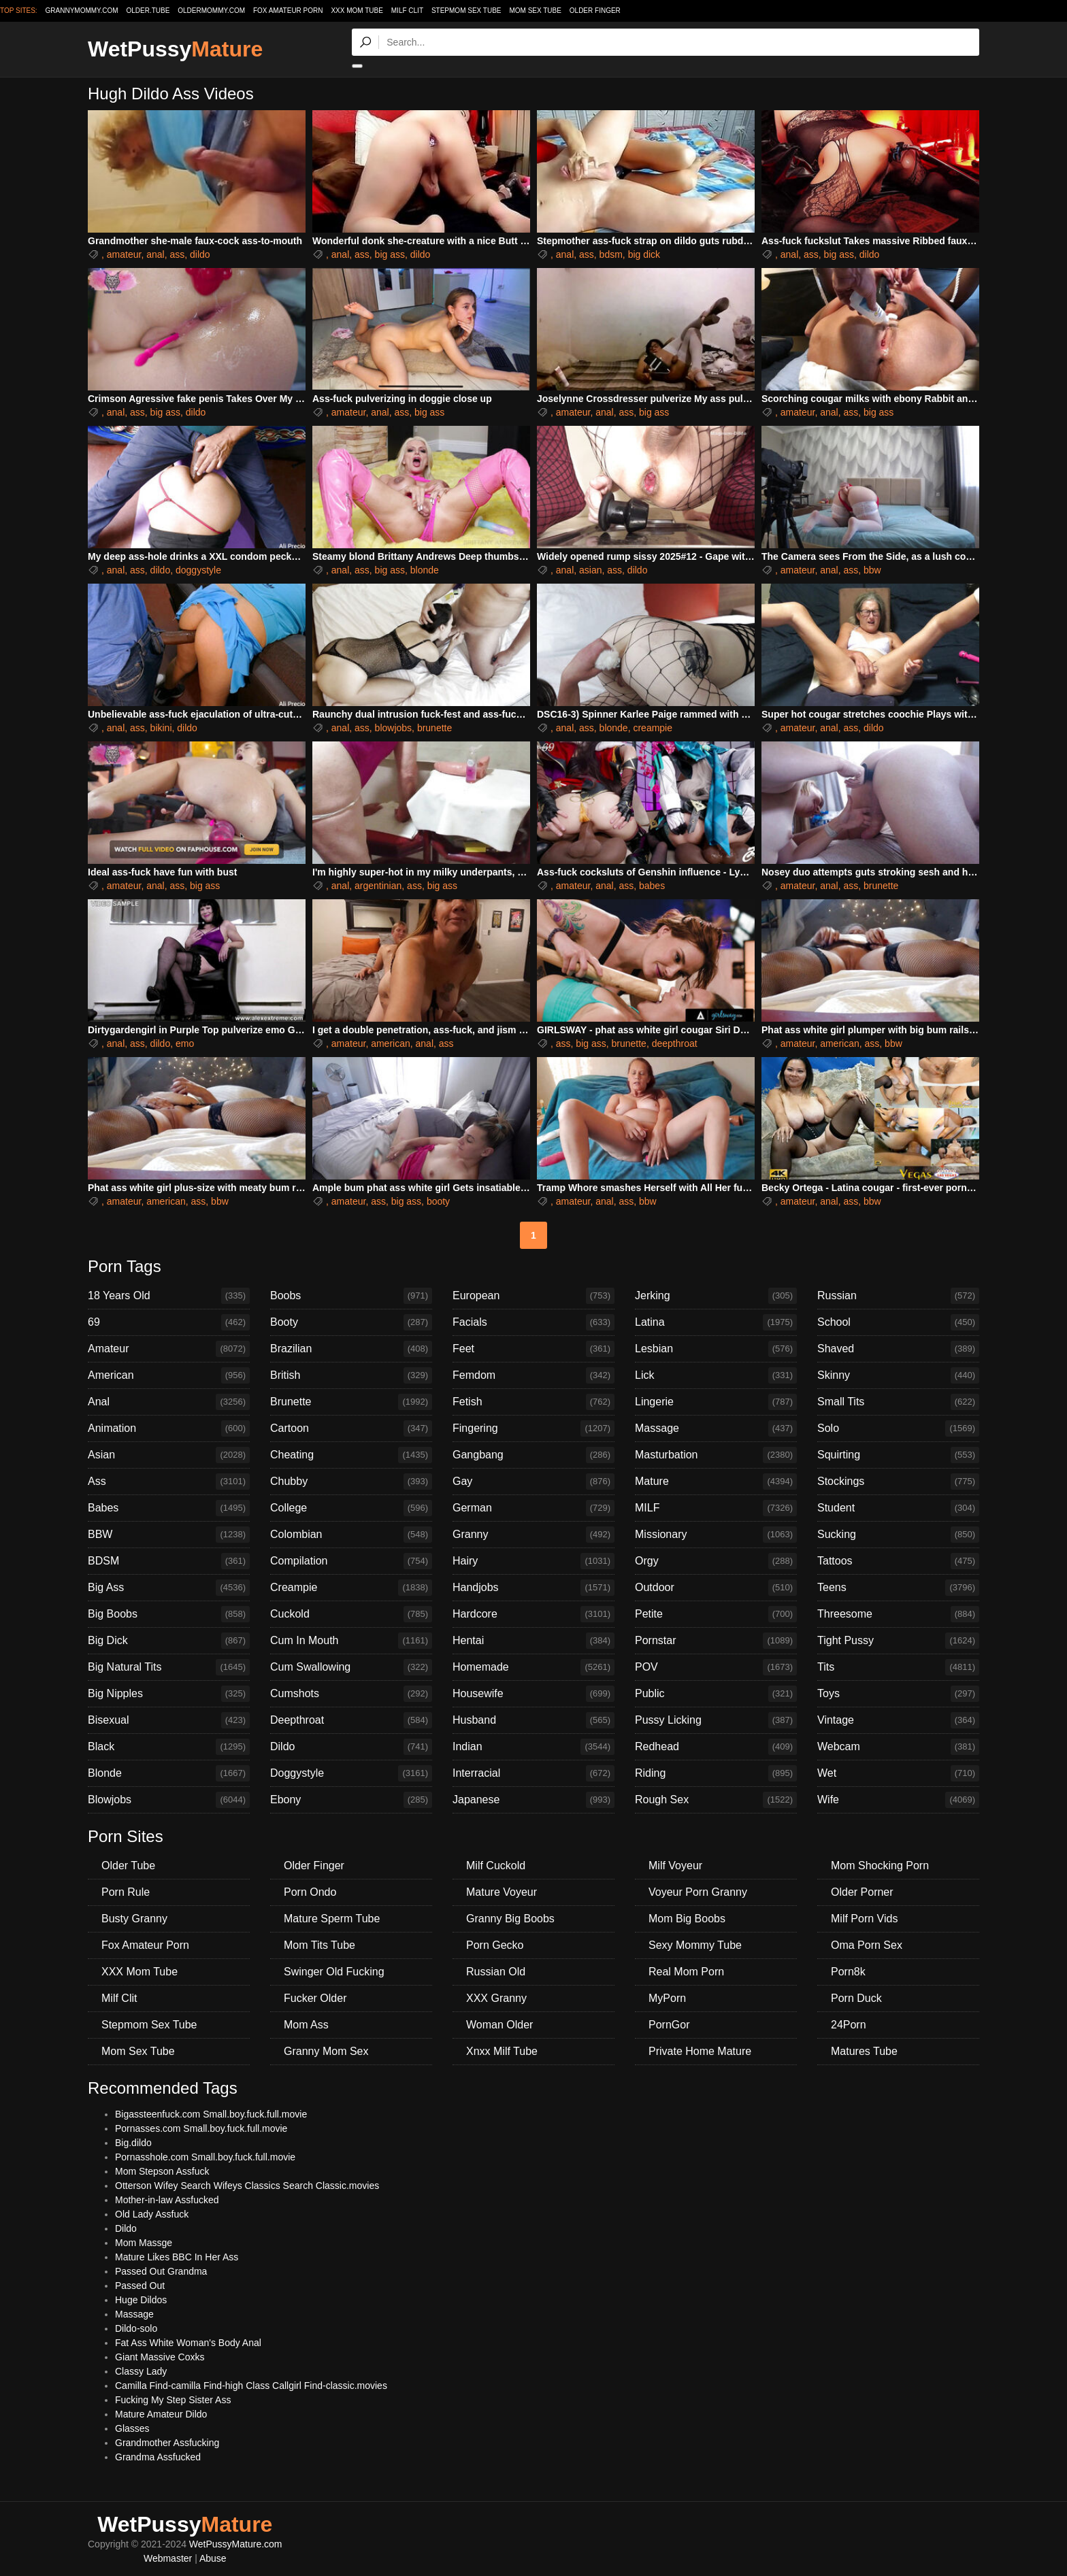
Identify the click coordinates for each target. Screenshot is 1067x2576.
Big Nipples (169, 1694)
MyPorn (667, 1998)
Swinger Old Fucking (334, 1971)
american (390, 1043)
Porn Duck (856, 1998)
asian (590, 570)
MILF (716, 1508)
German (533, 1508)
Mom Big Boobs (687, 1918)
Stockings (898, 1481)
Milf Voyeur (675, 1865)
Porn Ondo (310, 1892)
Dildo (351, 1747)
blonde (424, 570)
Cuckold (351, 1614)
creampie (652, 727)
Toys (898, 1694)
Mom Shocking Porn (880, 1865)
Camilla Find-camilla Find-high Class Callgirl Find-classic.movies (251, 2385)
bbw (872, 570)
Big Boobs (169, 1614)
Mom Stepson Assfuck (162, 2171)
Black (169, 1747)
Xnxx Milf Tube (502, 2051)
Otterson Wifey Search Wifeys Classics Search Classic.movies (247, 2185)
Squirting (898, 1455)
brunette (434, 727)
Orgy (716, 1561)
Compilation (351, 1561)
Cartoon (351, 1428)
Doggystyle (351, 1773)
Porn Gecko (494, 1945)
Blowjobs (169, 1800)
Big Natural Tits (169, 1667)
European (533, 1296)
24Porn (848, 2024)
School (898, 1322)
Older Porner (862, 1892)
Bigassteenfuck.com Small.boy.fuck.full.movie (211, 2114)
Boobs (351, 1296)
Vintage (898, 1720)
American (169, 1375)
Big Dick (169, 1641)
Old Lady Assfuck (151, 2214)
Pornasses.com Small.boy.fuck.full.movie (201, 2128)
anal (155, 254)
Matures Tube (864, 2051)
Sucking (898, 1534)
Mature (716, 1481)
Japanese (533, 1800)
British (351, 1375)
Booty (351, 1322)
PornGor (669, 2024)
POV (716, 1667)
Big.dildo (133, 2142)
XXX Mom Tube (357, 10)
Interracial (533, 1773)
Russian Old (495, 1971)
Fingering (533, 1428)
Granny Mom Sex (326, 2051)
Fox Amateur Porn (288, 10)
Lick (716, 1375)
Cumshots (351, 1694)
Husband (533, 1720)
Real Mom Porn (686, 1971)
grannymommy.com (82, 10)
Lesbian (716, 1349)
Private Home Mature (700, 2051)
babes (652, 885)
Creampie (351, 1587)
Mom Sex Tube (535, 10)
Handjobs (533, 1587)
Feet (533, 1349)
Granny (533, 1534)
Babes (169, 1508)
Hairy (533, 1561)
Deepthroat (351, 1720)
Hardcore (533, 1614)
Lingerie (716, 1402)
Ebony (351, 1800)
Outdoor (716, 1587)
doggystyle (198, 570)
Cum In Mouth (351, 1641)
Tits (898, 1667)
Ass (169, 1481)
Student (898, 1508)
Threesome (898, 1614)
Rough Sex (716, 1800)
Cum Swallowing (351, 1667)
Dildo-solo (136, 2328)
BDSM (169, 1561)
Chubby (351, 1481)
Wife (898, 1800)
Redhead (716, 1747)
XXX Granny (496, 1998)
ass (176, 254)
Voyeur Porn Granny (698, 1892)
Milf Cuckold (495, 1865)
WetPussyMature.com (235, 2544)
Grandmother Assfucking (167, 2442)
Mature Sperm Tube (332, 1918)
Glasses (132, 2428)
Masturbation (716, 1455)
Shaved (898, 1349)
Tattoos (898, 1561)
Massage (716, 1428)
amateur (124, 254)
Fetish (533, 1402)
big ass (390, 254)
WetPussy (175, 49)
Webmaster (168, 2558)
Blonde (169, 1773)
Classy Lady (141, 2371)
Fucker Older (315, 1998)
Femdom (533, 1375)
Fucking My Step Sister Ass (173, 2399)
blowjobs (393, 727)
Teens (898, 1587)
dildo (200, 254)
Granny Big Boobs (510, 1918)
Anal (169, 1402)
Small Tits (898, 1402)
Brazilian (351, 1349)
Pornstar (716, 1641)
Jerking (716, 1296)
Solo (898, 1428)
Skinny (898, 1375)
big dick (644, 254)
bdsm (611, 254)
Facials (533, 1322)
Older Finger (595, 10)
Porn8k (848, 1971)
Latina (716, 1322)
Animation (169, 1428)
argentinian (378, 885)
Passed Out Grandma (161, 2271)
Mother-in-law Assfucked (167, 2199)
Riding (716, 1773)
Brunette (351, 1402)
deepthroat (674, 1043)
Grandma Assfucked (158, 2457)
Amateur (169, 1349)
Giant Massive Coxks (159, 2357)
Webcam (898, 1747)
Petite (716, 1614)
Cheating (351, 1455)
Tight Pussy (898, 1641)
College (351, 1508)
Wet (898, 1773)
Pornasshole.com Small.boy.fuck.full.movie (205, 2157)
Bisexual (169, 1720)
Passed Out (140, 2285)
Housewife (533, 1694)
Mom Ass (306, 2024)
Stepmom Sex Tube (466, 10)
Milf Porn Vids (864, 1918)
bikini (161, 727)
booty (438, 1201)
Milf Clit (407, 10)
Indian (533, 1747)
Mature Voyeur (501, 1892)
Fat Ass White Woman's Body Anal (188, 2342)
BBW (169, 1534)
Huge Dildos (141, 2299)
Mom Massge (143, 2242)
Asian (169, 1455)
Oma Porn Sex (866, 1945)
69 (169, 1322)
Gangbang (533, 1455)
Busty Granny (134, 1918)
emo (185, 1043)
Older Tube (128, 1865)
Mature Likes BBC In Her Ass (176, 2257)
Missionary (716, 1534)
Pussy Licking (716, 1720)
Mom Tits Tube (319, 1945)
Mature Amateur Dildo (161, 2414)
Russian (898, 1296)
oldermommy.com (211, 10)
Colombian (351, 1534)
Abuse (213, 2558)
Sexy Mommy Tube (695, 1945)
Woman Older (499, 2024)
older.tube (147, 10)
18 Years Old (169, 1296)
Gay (533, 1481)
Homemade (533, 1667)
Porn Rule (125, 1892)
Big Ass (169, 1587)
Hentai (533, 1641)
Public (716, 1694)
